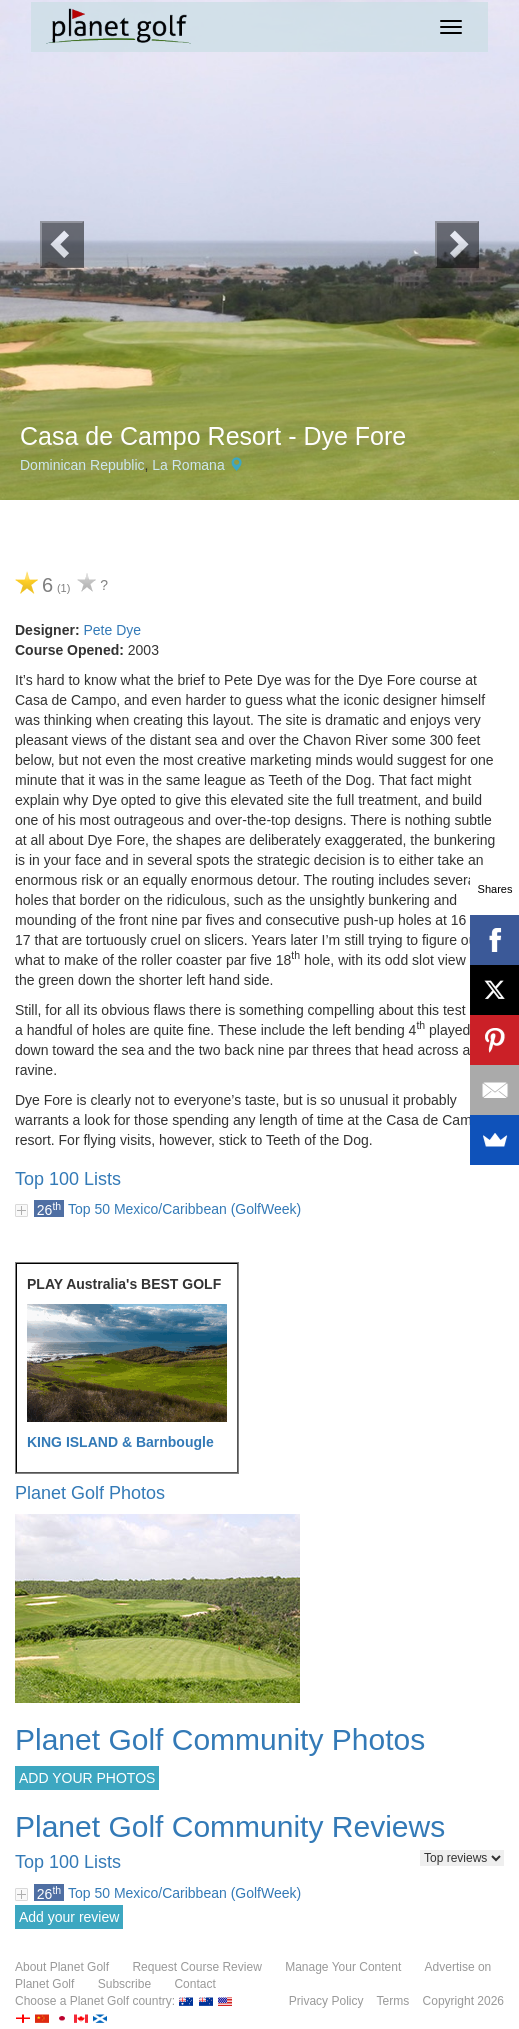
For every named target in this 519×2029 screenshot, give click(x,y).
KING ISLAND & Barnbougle (120, 1442)
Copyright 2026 (463, 2001)
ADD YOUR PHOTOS (87, 1778)
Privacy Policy (326, 2001)
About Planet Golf (62, 1967)
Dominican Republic (82, 465)
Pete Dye (112, 630)
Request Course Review (196, 1967)
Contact (194, 1984)
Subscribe (124, 1984)
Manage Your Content (343, 1967)
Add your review (69, 1917)
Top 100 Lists (68, 1179)
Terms (393, 2001)
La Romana (188, 465)
